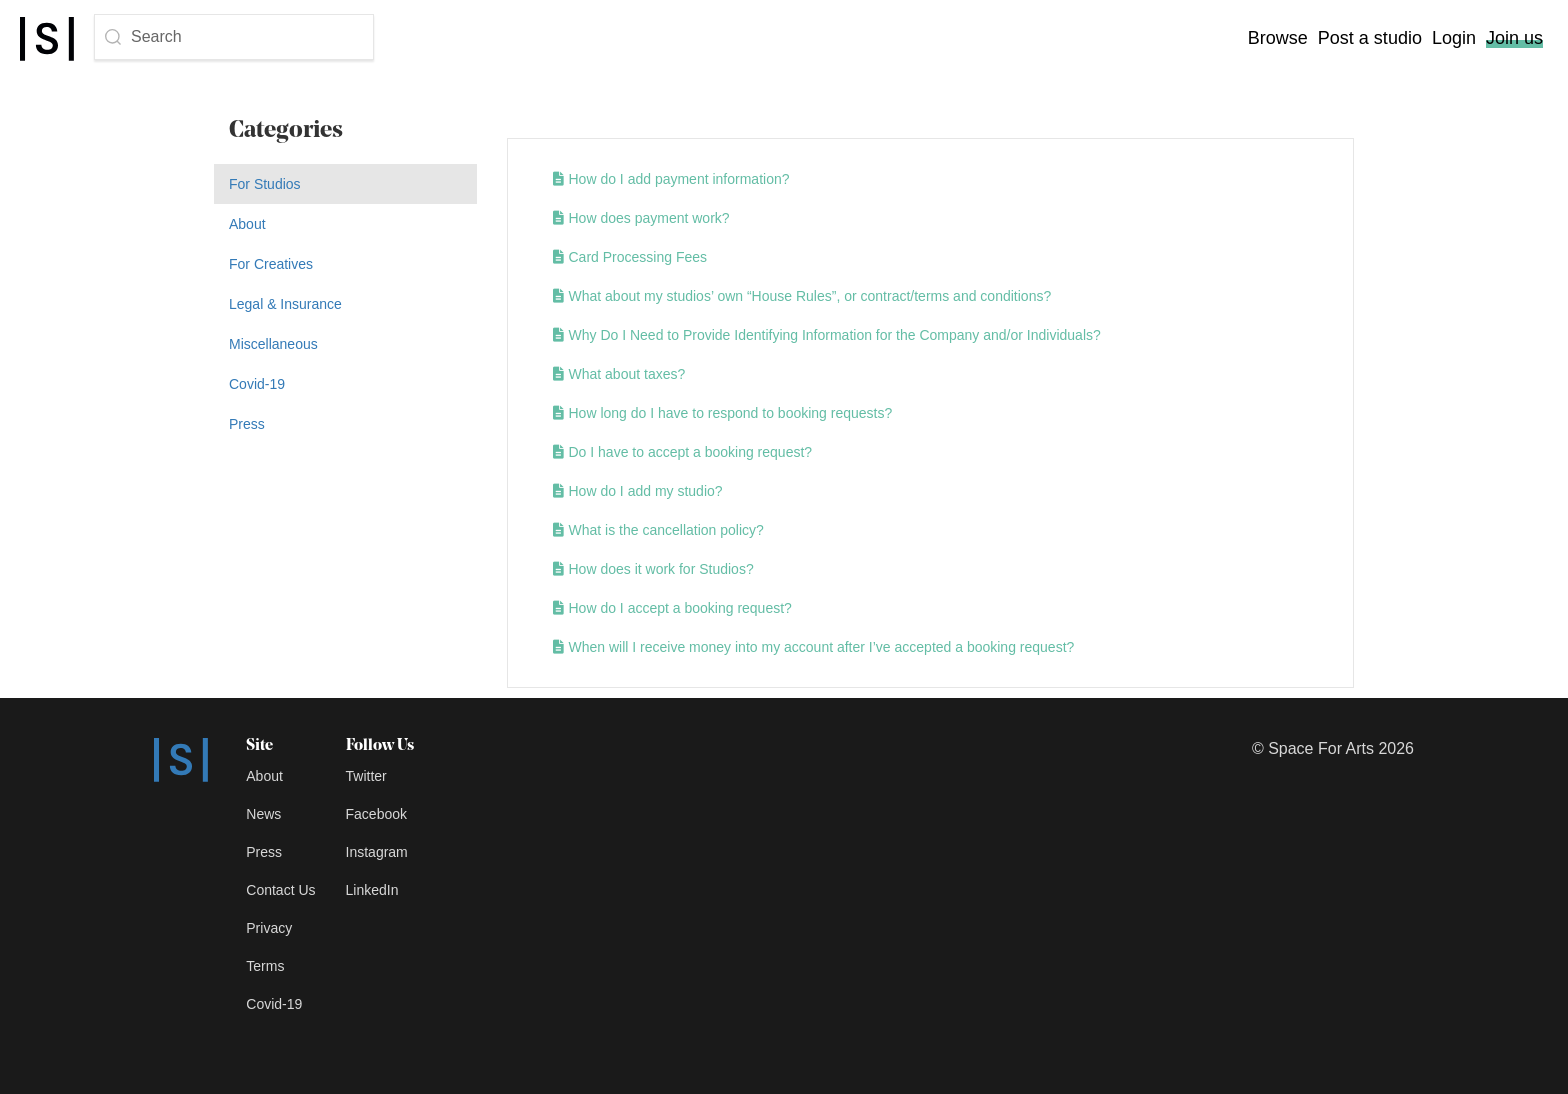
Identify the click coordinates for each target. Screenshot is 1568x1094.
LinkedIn (372, 890)
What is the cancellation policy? (658, 530)
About (247, 224)
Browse (1278, 38)
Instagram (377, 852)
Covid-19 (257, 384)
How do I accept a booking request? (672, 608)
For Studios (265, 184)
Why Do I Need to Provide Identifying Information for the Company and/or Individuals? (827, 335)
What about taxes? (619, 374)
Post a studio (1370, 38)
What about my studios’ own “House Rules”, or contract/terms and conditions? (802, 296)
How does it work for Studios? (653, 569)
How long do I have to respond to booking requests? (723, 413)
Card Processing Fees (630, 257)
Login (1454, 38)
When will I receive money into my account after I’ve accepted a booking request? (814, 647)
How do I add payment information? (671, 179)
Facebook (376, 814)
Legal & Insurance (285, 304)
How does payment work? (641, 218)
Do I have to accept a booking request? (683, 452)
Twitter (366, 776)
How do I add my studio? (638, 491)
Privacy (269, 928)
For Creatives (271, 264)
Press (247, 424)
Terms (265, 966)
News (263, 814)
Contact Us (280, 890)
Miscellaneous (273, 344)
